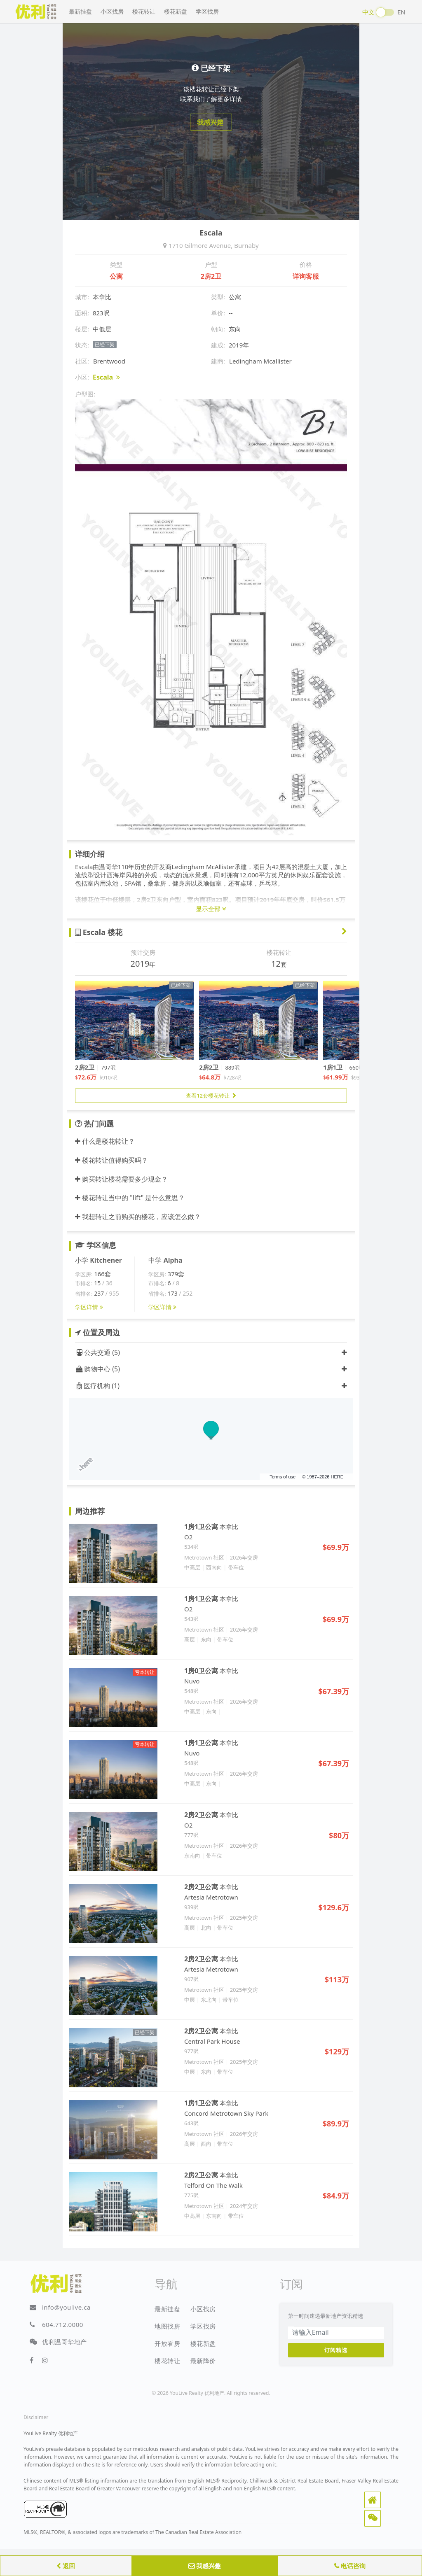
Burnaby (246, 245)
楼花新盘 (175, 11)
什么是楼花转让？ (105, 1141)
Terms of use (282, 1476)
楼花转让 (143, 11)
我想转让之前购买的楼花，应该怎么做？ (138, 1216)
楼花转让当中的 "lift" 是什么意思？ (130, 1197)
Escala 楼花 (98, 932)
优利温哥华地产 (64, 2342)
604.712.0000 (62, 2324)
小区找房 (112, 11)
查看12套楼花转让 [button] (211, 1095)
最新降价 (203, 2361)
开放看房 (167, 2343)
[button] (372, 2500)
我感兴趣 (204, 2566)
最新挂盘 (80, 11)
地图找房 (167, 2326)
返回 (65, 2566)
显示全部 (211, 909)
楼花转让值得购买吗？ (111, 1160)
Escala (106, 377)
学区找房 (207, 11)
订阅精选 (335, 2350)
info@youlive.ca (66, 2307)
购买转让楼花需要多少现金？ (121, 1179)
